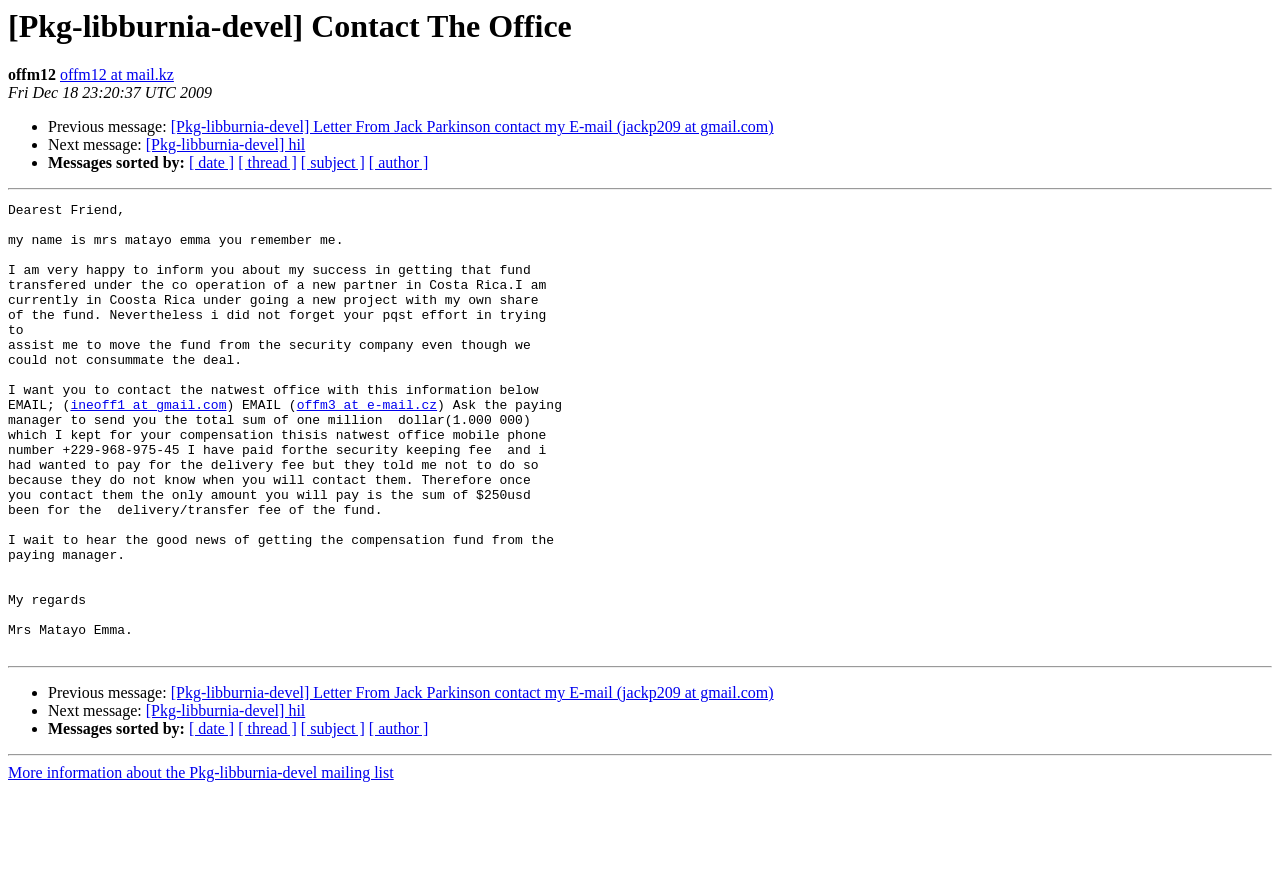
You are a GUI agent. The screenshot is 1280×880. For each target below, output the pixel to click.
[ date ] (211, 162)
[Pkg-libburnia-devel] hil (226, 144)
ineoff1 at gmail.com (148, 446)
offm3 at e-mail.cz (367, 446)
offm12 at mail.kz (117, 74)
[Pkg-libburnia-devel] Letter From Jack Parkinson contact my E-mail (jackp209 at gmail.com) (472, 126)
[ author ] (399, 162)
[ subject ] (333, 162)
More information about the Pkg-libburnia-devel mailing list (201, 862)
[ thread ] (267, 162)
